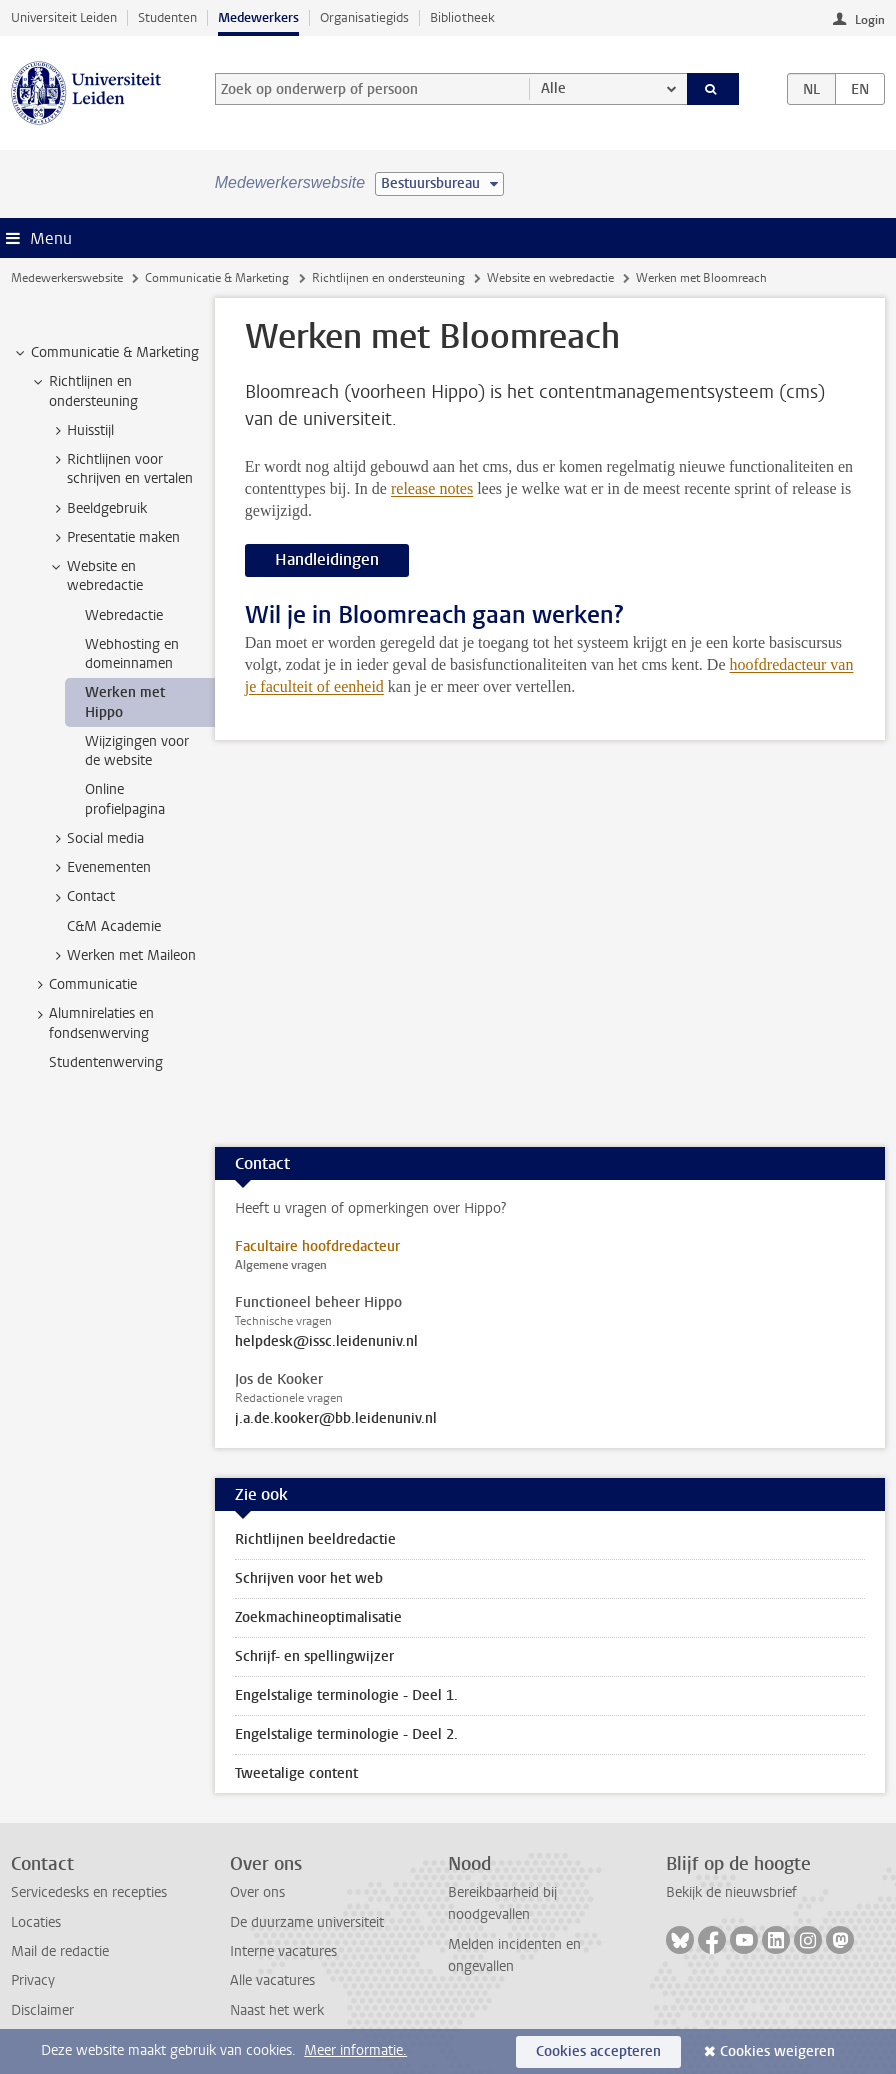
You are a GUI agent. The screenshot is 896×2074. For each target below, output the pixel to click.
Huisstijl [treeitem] (81, 431)
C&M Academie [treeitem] (114, 926)
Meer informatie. (355, 2050)
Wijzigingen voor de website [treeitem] (137, 751)
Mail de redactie (60, 1951)
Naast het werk (277, 2010)
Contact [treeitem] (81, 897)
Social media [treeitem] (96, 839)
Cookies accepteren (598, 2051)
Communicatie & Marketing (217, 278)
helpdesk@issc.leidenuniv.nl (326, 1342)
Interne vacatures (283, 1951)
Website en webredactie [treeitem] (95, 576)
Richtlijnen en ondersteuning (388, 278)
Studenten (167, 17)
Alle (553, 88)
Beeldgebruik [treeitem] (97, 509)
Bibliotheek (462, 17)
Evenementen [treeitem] (99, 868)
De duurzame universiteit (307, 1922)
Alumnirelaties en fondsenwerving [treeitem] (92, 1023)
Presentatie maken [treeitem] (114, 538)
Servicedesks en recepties (89, 1892)
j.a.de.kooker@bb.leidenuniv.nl (336, 1419)
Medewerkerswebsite (67, 278)
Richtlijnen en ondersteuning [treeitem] (84, 391)
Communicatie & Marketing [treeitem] (105, 353)
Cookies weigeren (777, 2051)
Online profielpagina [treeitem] (125, 799)
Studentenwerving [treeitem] (106, 1062)
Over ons (257, 1892)
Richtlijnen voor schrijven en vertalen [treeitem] (120, 469)
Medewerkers (258, 17)
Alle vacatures (272, 1980)
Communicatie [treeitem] (83, 985)
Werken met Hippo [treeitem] (125, 702)
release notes (432, 488)
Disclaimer (42, 2010)
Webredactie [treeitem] (124, 615)
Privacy (33, 1980)
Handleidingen (327, 559)
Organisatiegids (364, 17)
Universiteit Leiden (64, 17)
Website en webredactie (550, 278)
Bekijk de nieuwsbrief (731, 1892)
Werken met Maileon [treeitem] (122, 956)
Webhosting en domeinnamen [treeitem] (132, 654)
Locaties (36, 1922)
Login (870, 20)
